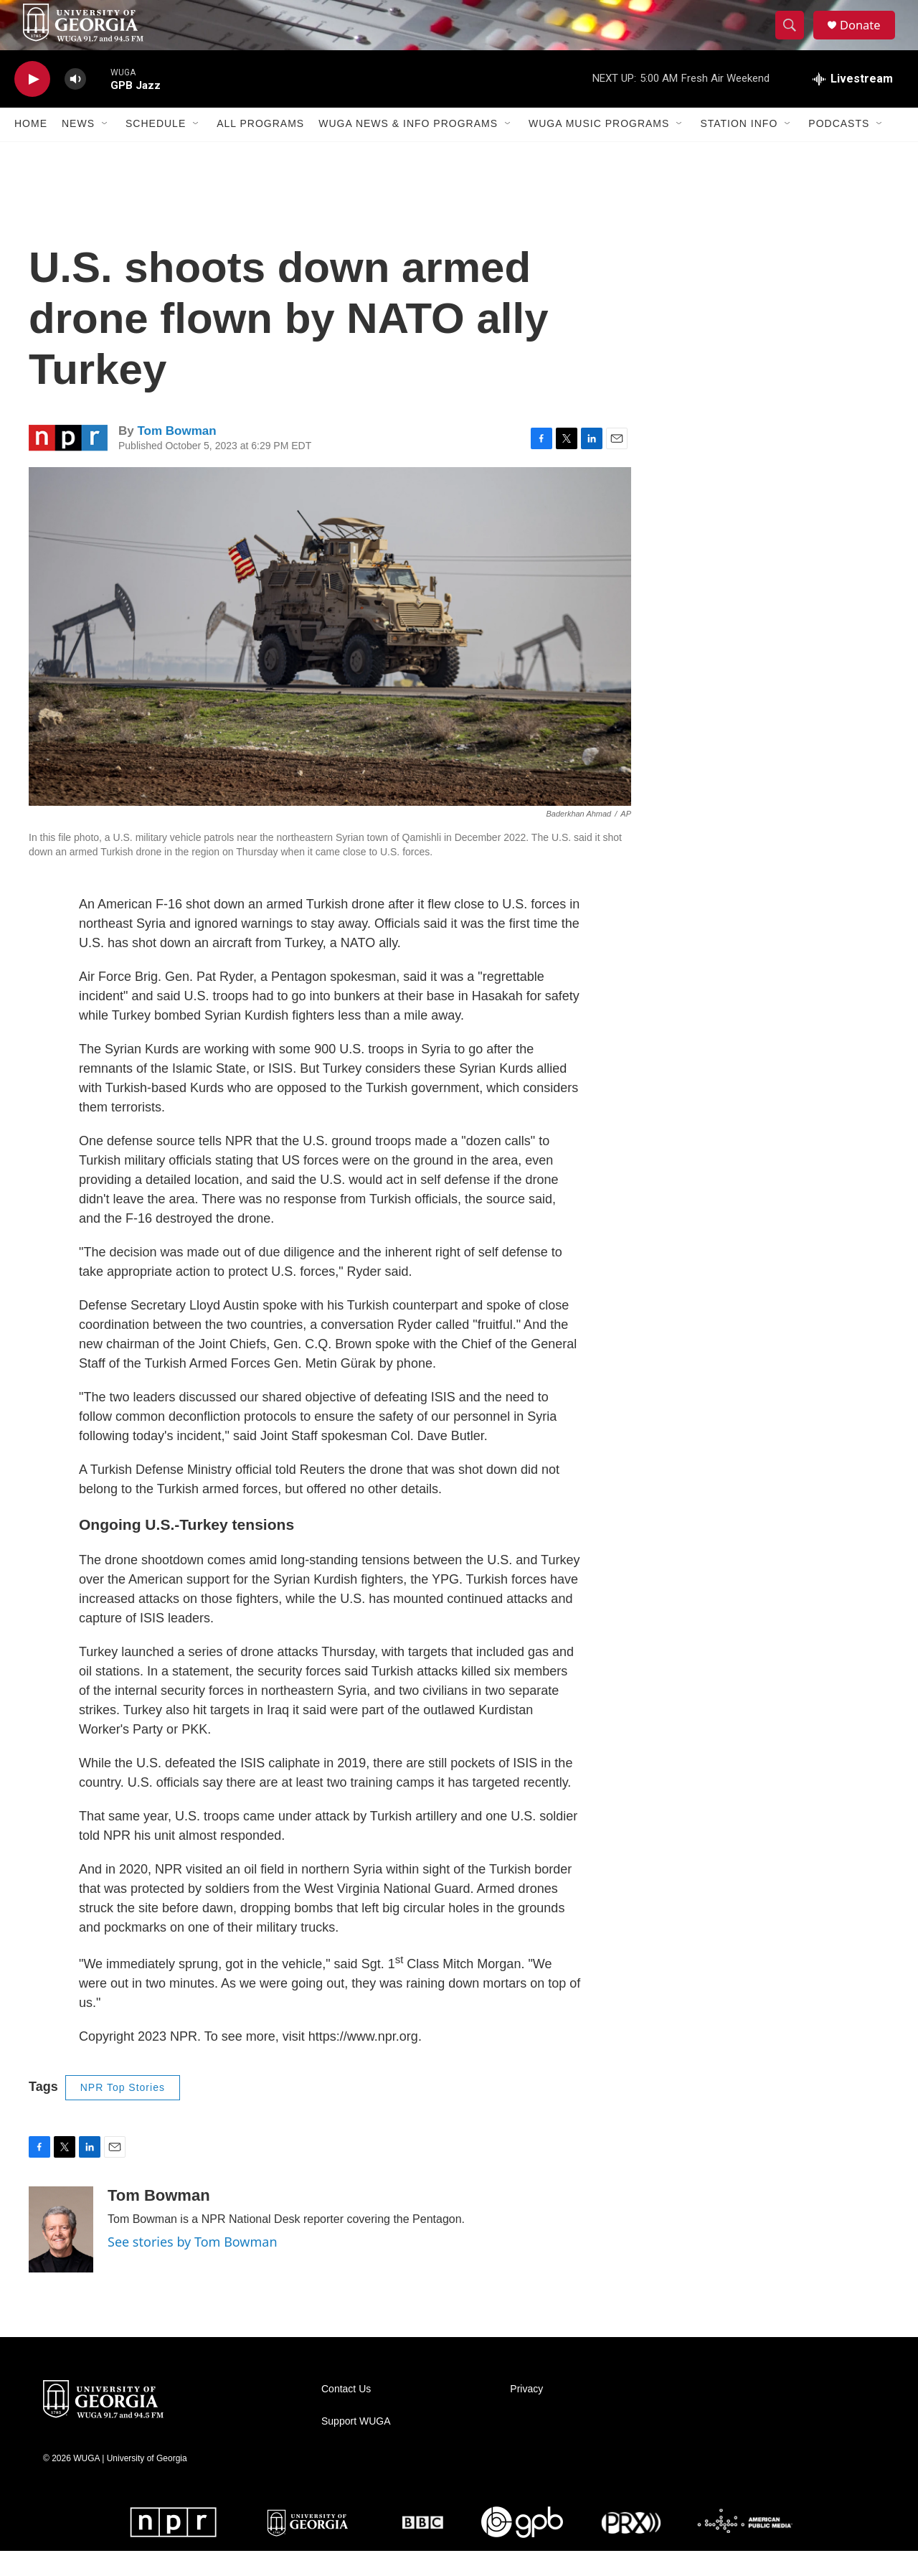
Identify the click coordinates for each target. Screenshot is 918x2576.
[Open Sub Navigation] (105, 149)
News (78, 149)
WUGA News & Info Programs (408, 149)
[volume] (75, 104)
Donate (867, 37)
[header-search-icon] (794, 38)
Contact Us (346, 2414)
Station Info (738, 149)
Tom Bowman (176, 456)
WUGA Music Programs (599, 149)
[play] (32, 104)
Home (30, 149)
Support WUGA (355, 2446)
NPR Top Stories (122, 2112)
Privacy (526, 2414)
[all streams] (853, 104)
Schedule (156, 149)
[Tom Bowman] (61, 2254)
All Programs (260, 149)
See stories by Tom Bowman (193, 2266)
